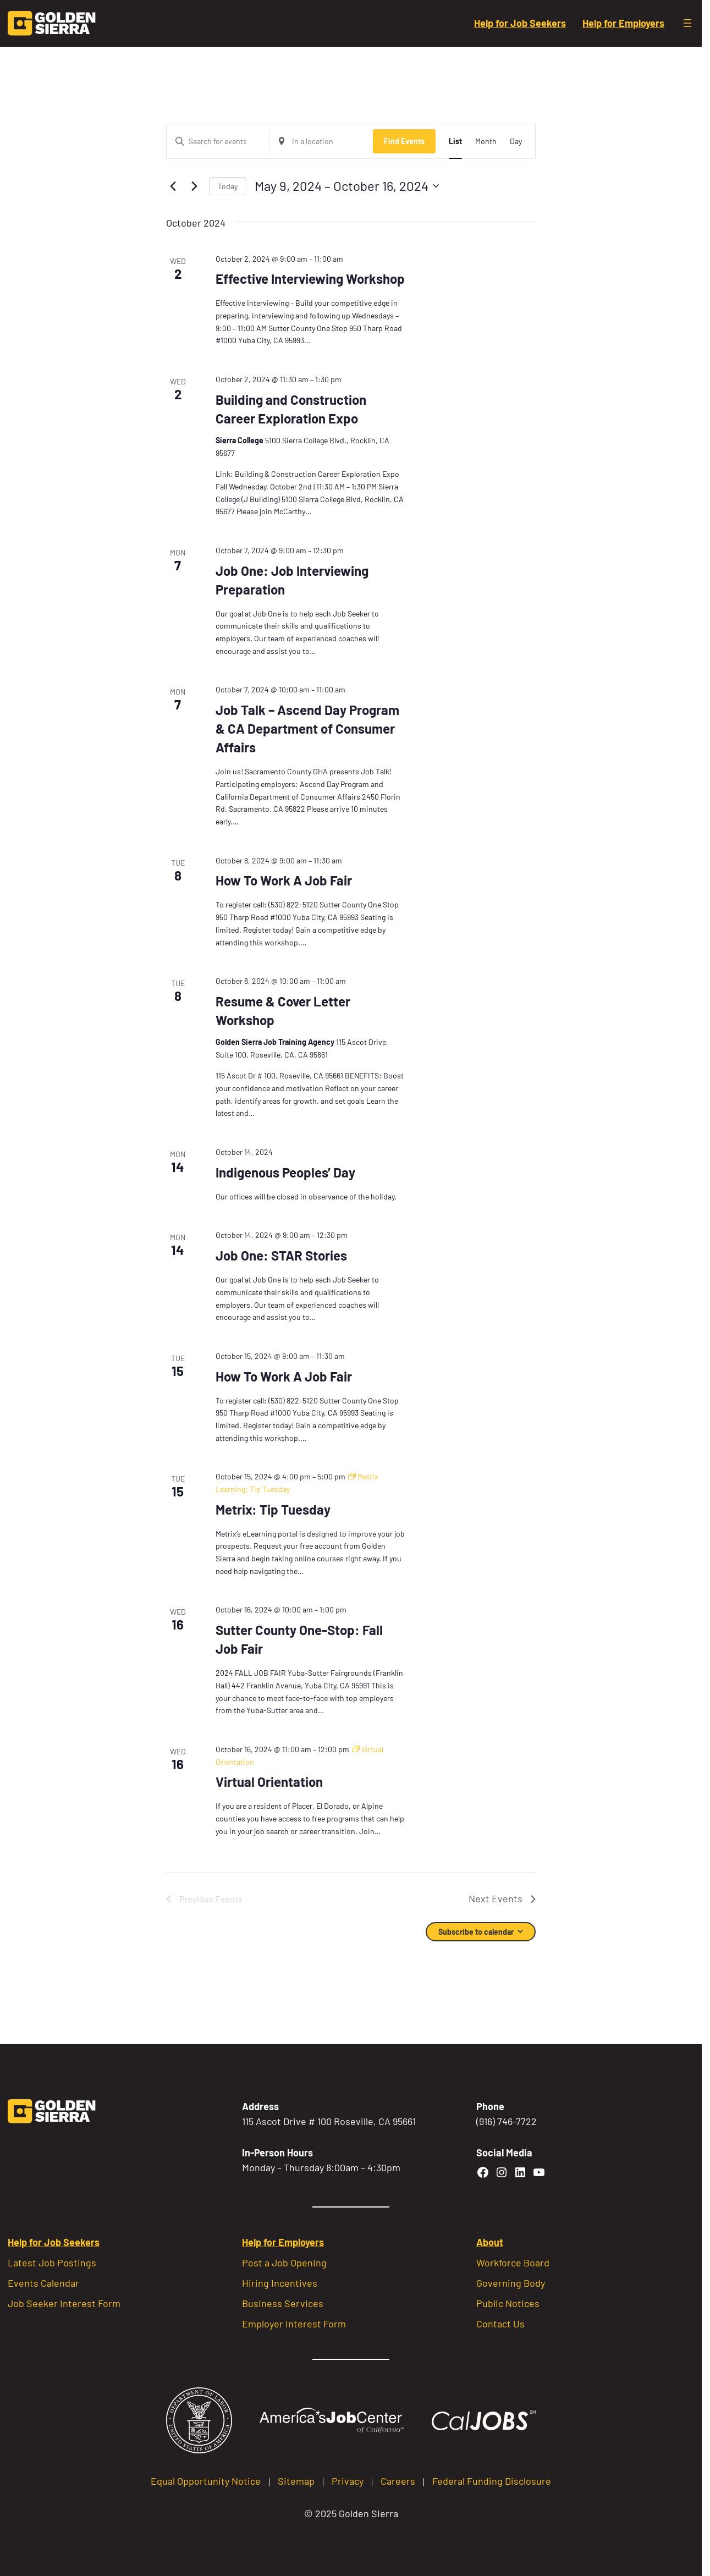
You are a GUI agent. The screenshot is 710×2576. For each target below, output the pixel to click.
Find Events (404, 141)
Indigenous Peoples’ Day (285, 1172)
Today (228, 186)
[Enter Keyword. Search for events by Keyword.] (218, 141)
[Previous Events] (172, 185)
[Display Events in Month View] (486, 141)
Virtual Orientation (269, 1782)
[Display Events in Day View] (516, 141)
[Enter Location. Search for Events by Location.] (321, 141)
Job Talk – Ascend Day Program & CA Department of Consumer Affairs (307, 728)
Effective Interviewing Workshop (310, 279)
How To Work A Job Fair (284, 880)
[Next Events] (194, 185)
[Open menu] (687, 23)
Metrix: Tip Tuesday (273, 1509)
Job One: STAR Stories (281, 1255)
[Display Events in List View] (455, 141)
